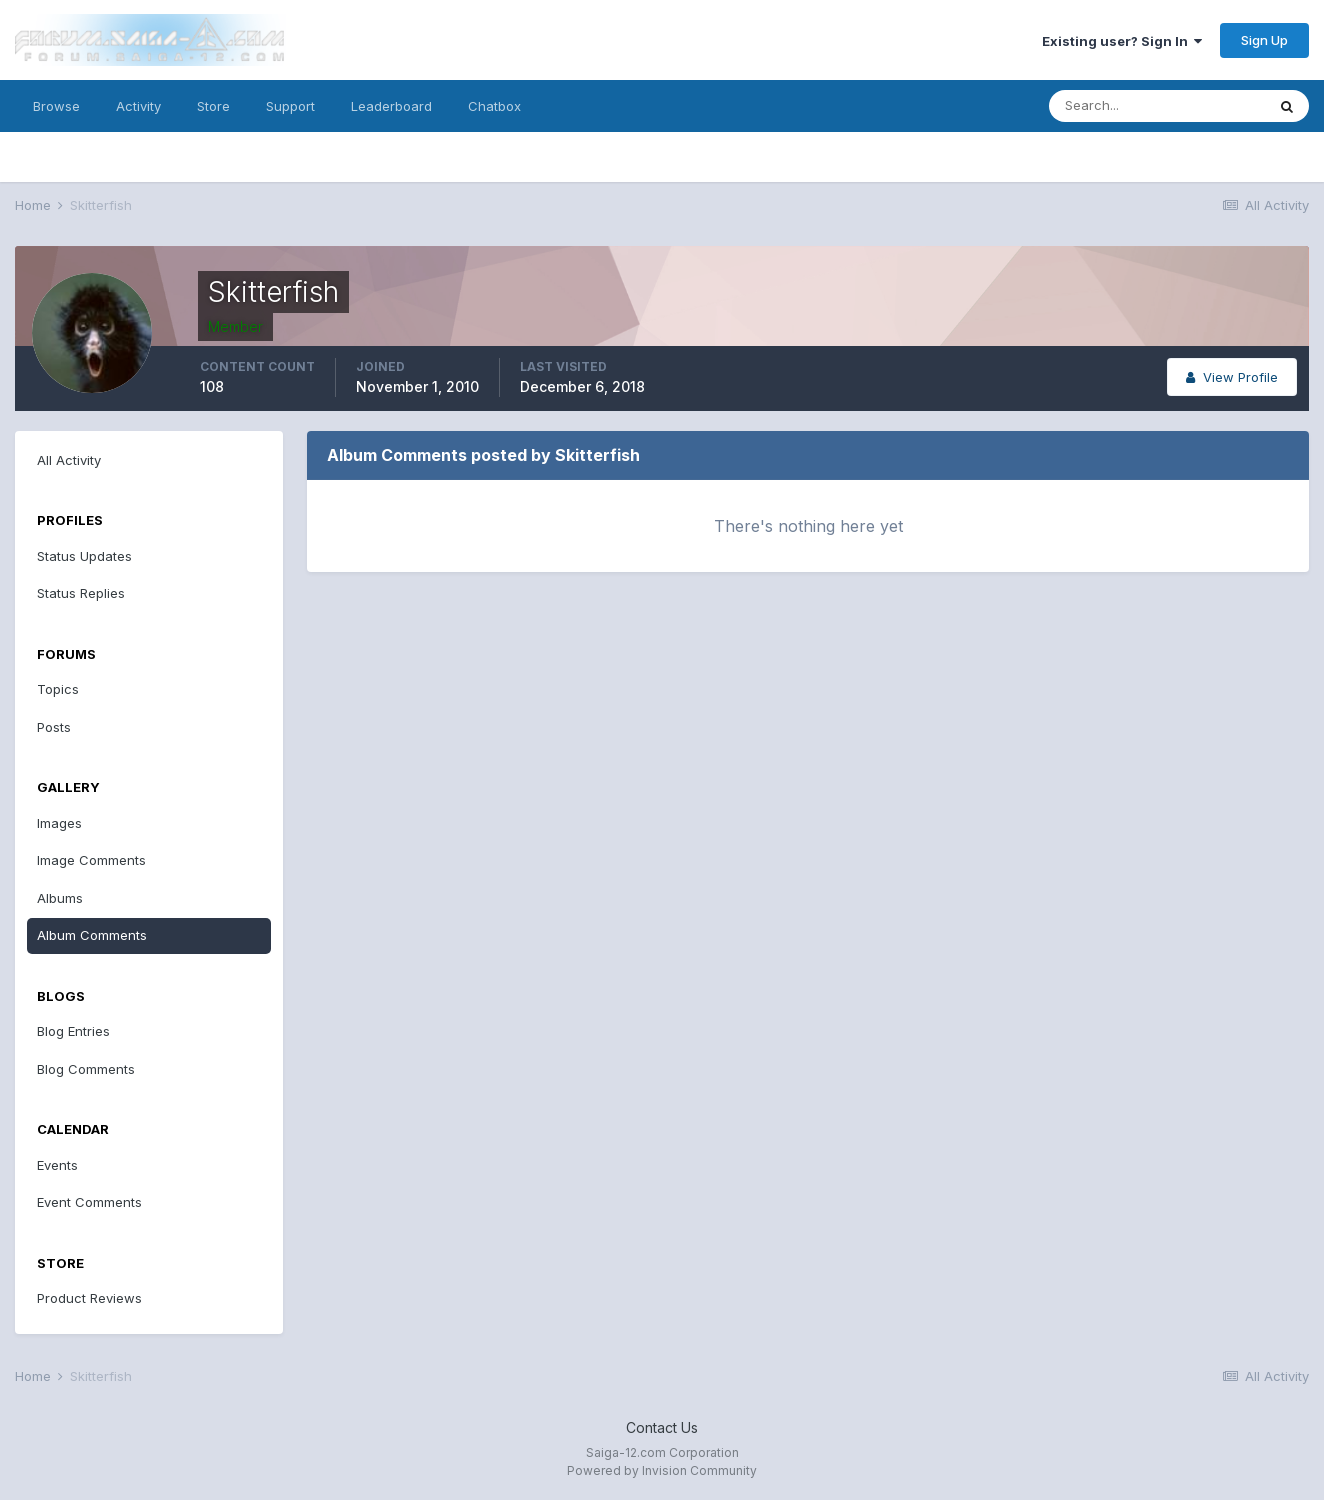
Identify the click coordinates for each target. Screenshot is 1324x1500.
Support (290, 106)
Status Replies (81, 593)
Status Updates (84, 556)
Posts (54, 727)
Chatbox (494, 106)
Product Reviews (89, 1298)
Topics (58, 689)
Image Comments (91, 860)
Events (57, 1165)
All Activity (69, 460)
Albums (60, 898)
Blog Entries (73, 1031)
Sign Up (1264, 40)
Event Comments (89, 1202)
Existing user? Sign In (1122, 41)
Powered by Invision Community (662, 1470)
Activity (138, 106)
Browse (56, 106)
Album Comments (92, 935)
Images (59, 823)
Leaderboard (391, 106)
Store (213, 106)
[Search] (1157, 106)
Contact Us (662, 1427)
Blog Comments (86, 1069)
